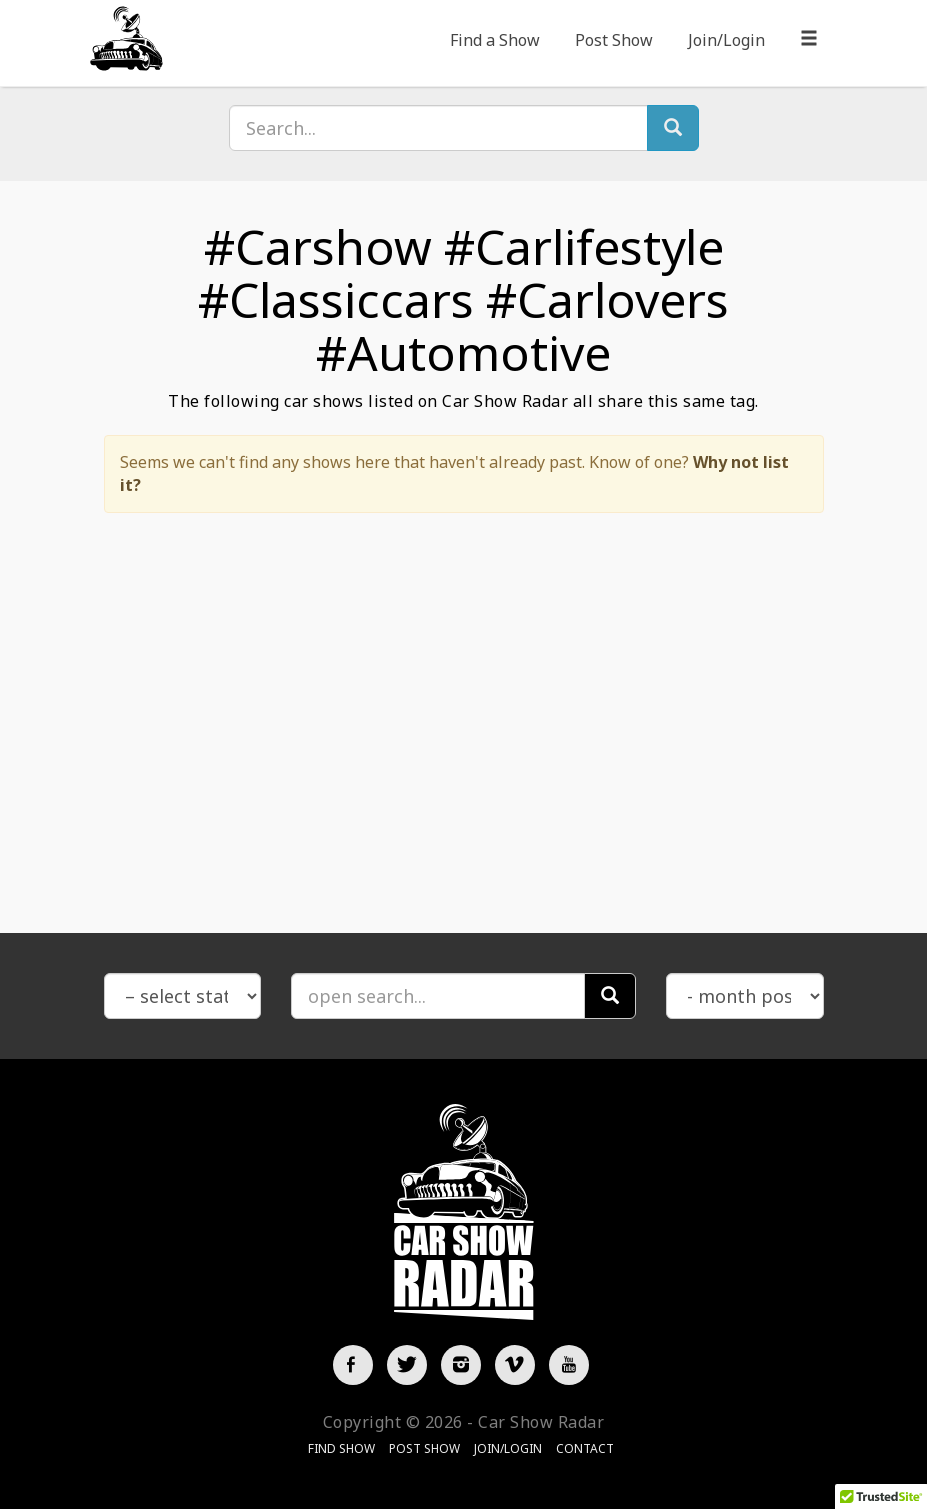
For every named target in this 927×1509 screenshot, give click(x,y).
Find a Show (495, 40)
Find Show (341, 1448)
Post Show (614, 40)
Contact (585, 1448)
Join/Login (726, 40)
